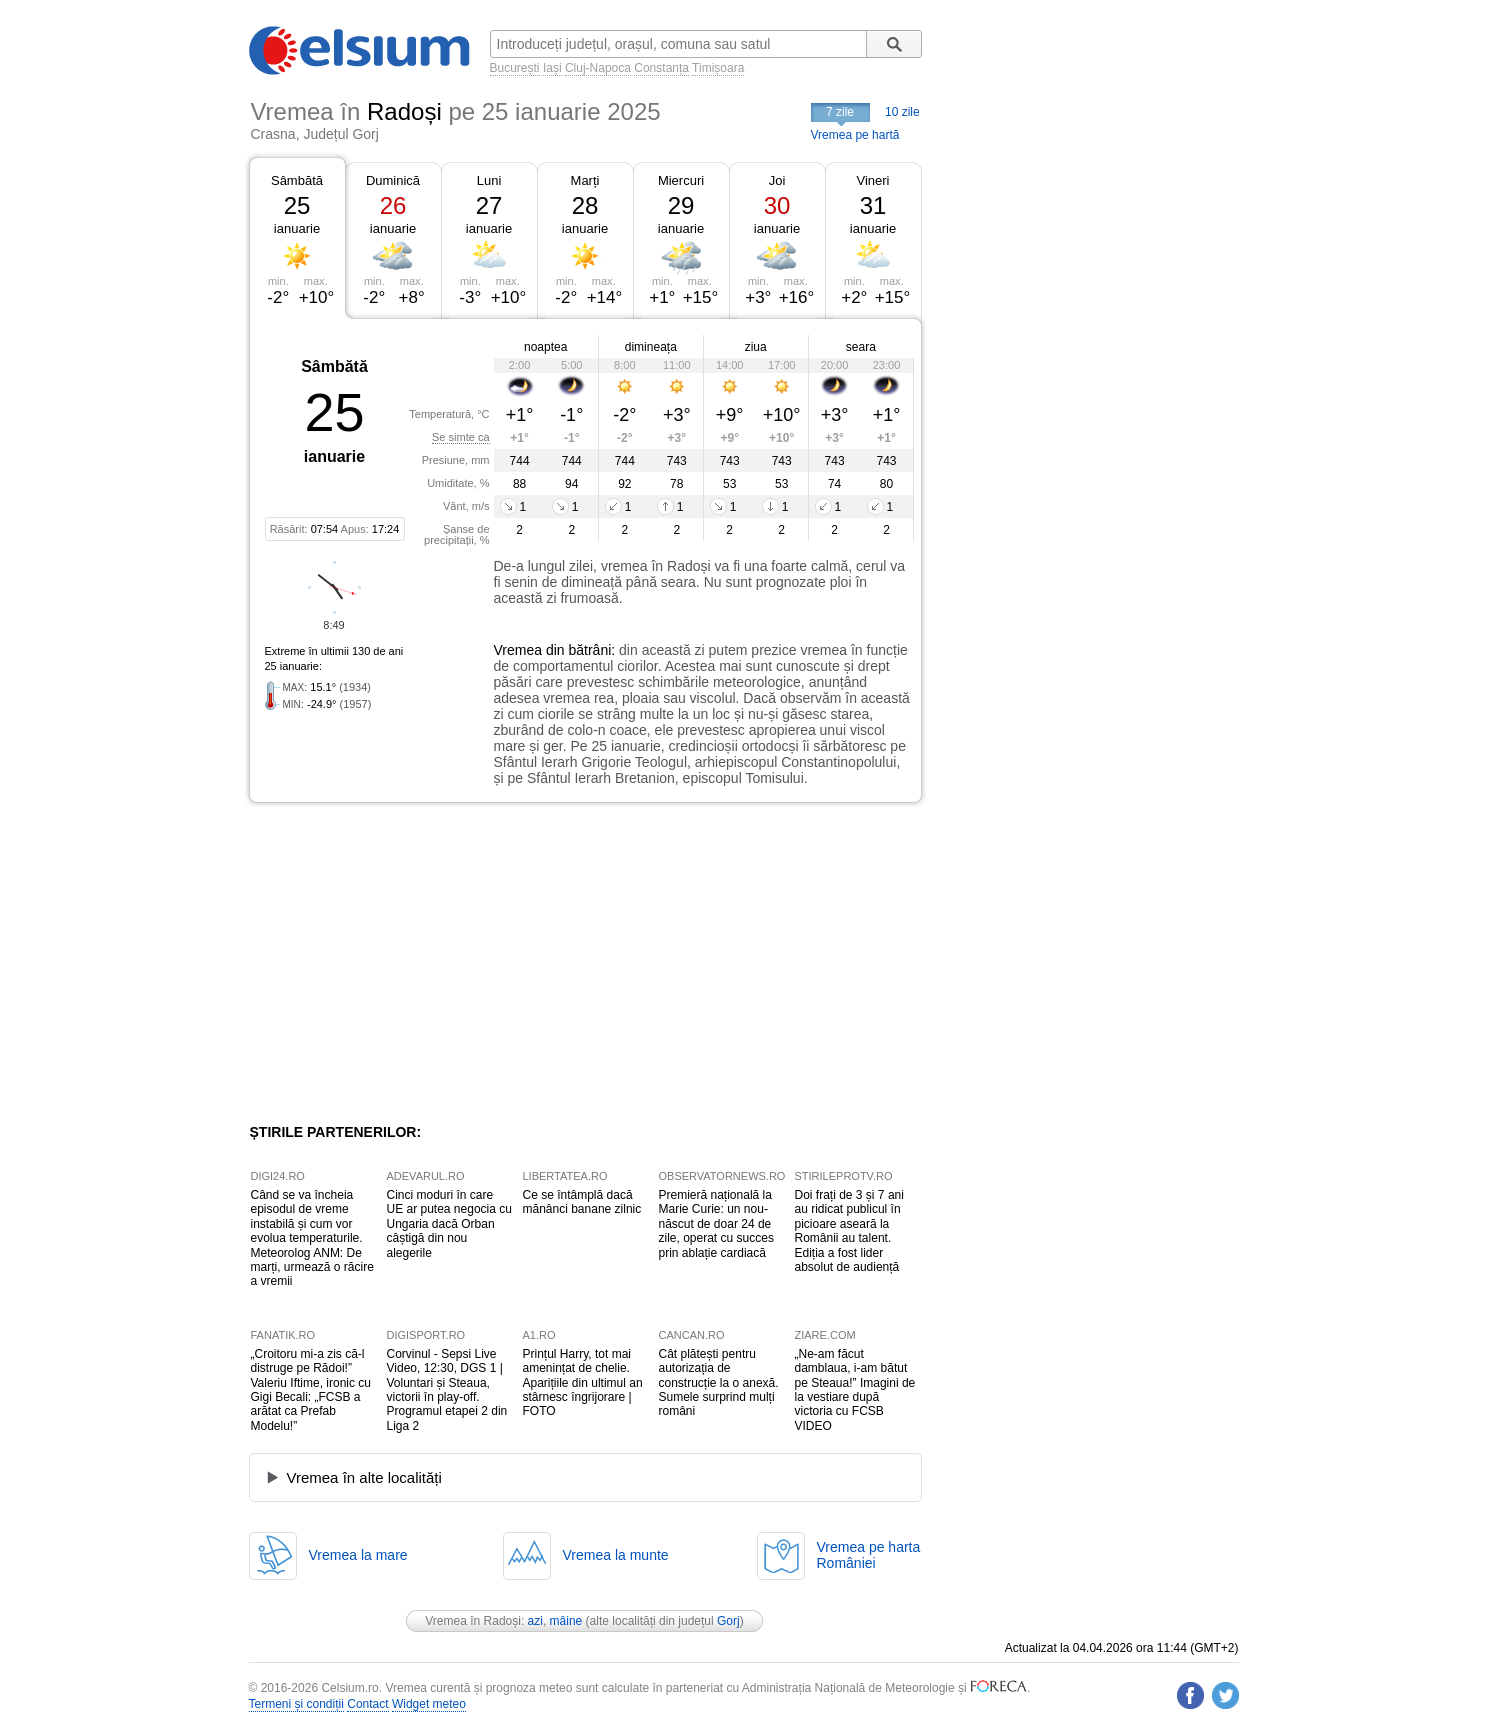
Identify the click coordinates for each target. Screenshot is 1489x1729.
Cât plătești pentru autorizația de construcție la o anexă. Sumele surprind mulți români (719, 1383)
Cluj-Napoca (598, 68)
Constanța (661, 68)
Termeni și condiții (296, 1704)
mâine (566, 1621)
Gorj (728, 1621)
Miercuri (681, 180)
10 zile (902, 112)
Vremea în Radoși (473, 1621)
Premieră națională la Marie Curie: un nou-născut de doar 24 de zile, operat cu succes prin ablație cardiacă (716, 1224)
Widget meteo (429, 1704)
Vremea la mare (358, 1555)
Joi (777, 180)
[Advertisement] (413, 963)
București (515, 68)
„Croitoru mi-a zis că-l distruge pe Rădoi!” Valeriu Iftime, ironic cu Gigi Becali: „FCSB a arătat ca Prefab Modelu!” (311, 1390)
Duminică (393, 180)
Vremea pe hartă (855, 135)
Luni (489, 180)
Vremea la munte (616, 1555)
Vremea (518, 650)
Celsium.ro (349, 1688)
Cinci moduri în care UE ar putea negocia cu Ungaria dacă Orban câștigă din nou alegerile (449, 1224)
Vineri (872, 180)
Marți (585, 180)
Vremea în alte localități (364, 1477)
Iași (552, 68)
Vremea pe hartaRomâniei (869, 1555)
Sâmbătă (297, 180)
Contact (367, 1704)
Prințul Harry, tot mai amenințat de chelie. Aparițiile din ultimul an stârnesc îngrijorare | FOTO (583, 1383)
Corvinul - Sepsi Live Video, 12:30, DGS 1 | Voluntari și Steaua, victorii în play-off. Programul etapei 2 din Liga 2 (447, 1390)
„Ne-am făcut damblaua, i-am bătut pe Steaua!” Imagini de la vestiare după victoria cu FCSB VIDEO (855, 1390)
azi (535, 1621)
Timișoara (718, 68)
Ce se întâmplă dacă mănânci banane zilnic (582, 1202)
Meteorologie (919, 1688)
